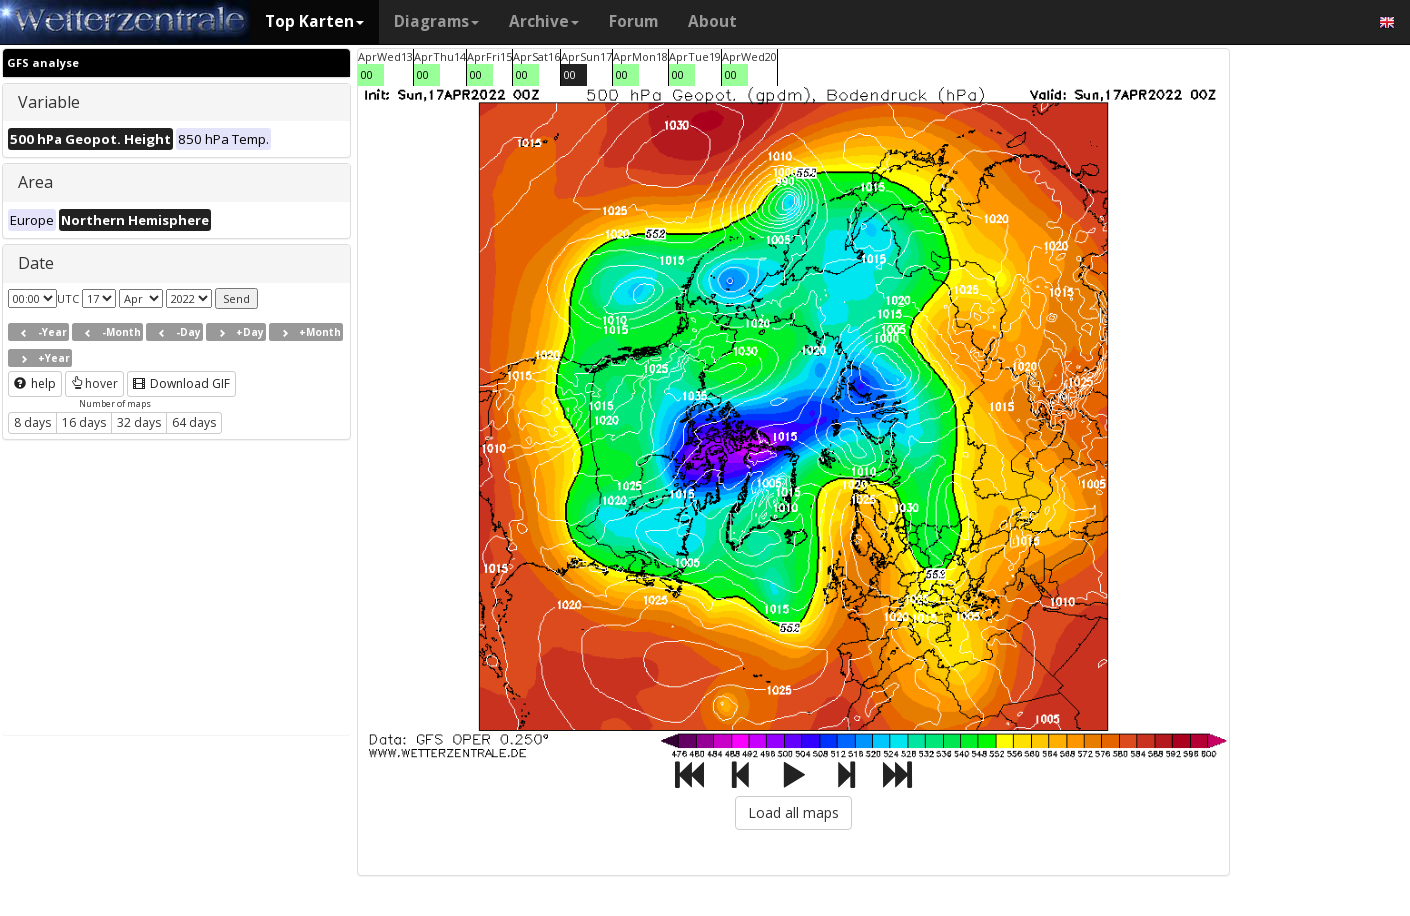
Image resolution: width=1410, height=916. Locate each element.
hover (94, 383)
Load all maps (793, 812)
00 (367, 74)
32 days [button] (139, 422)
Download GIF (181, 383)
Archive (544, 21)
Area (35, 182)
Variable (49, 102)
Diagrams (436, 21)
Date (36, 263)
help (35, 383)
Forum (633, 21)
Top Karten (314, 21)
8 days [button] (32, 422)
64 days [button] (194, 422)
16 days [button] (84, 422)
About (712, 21)
